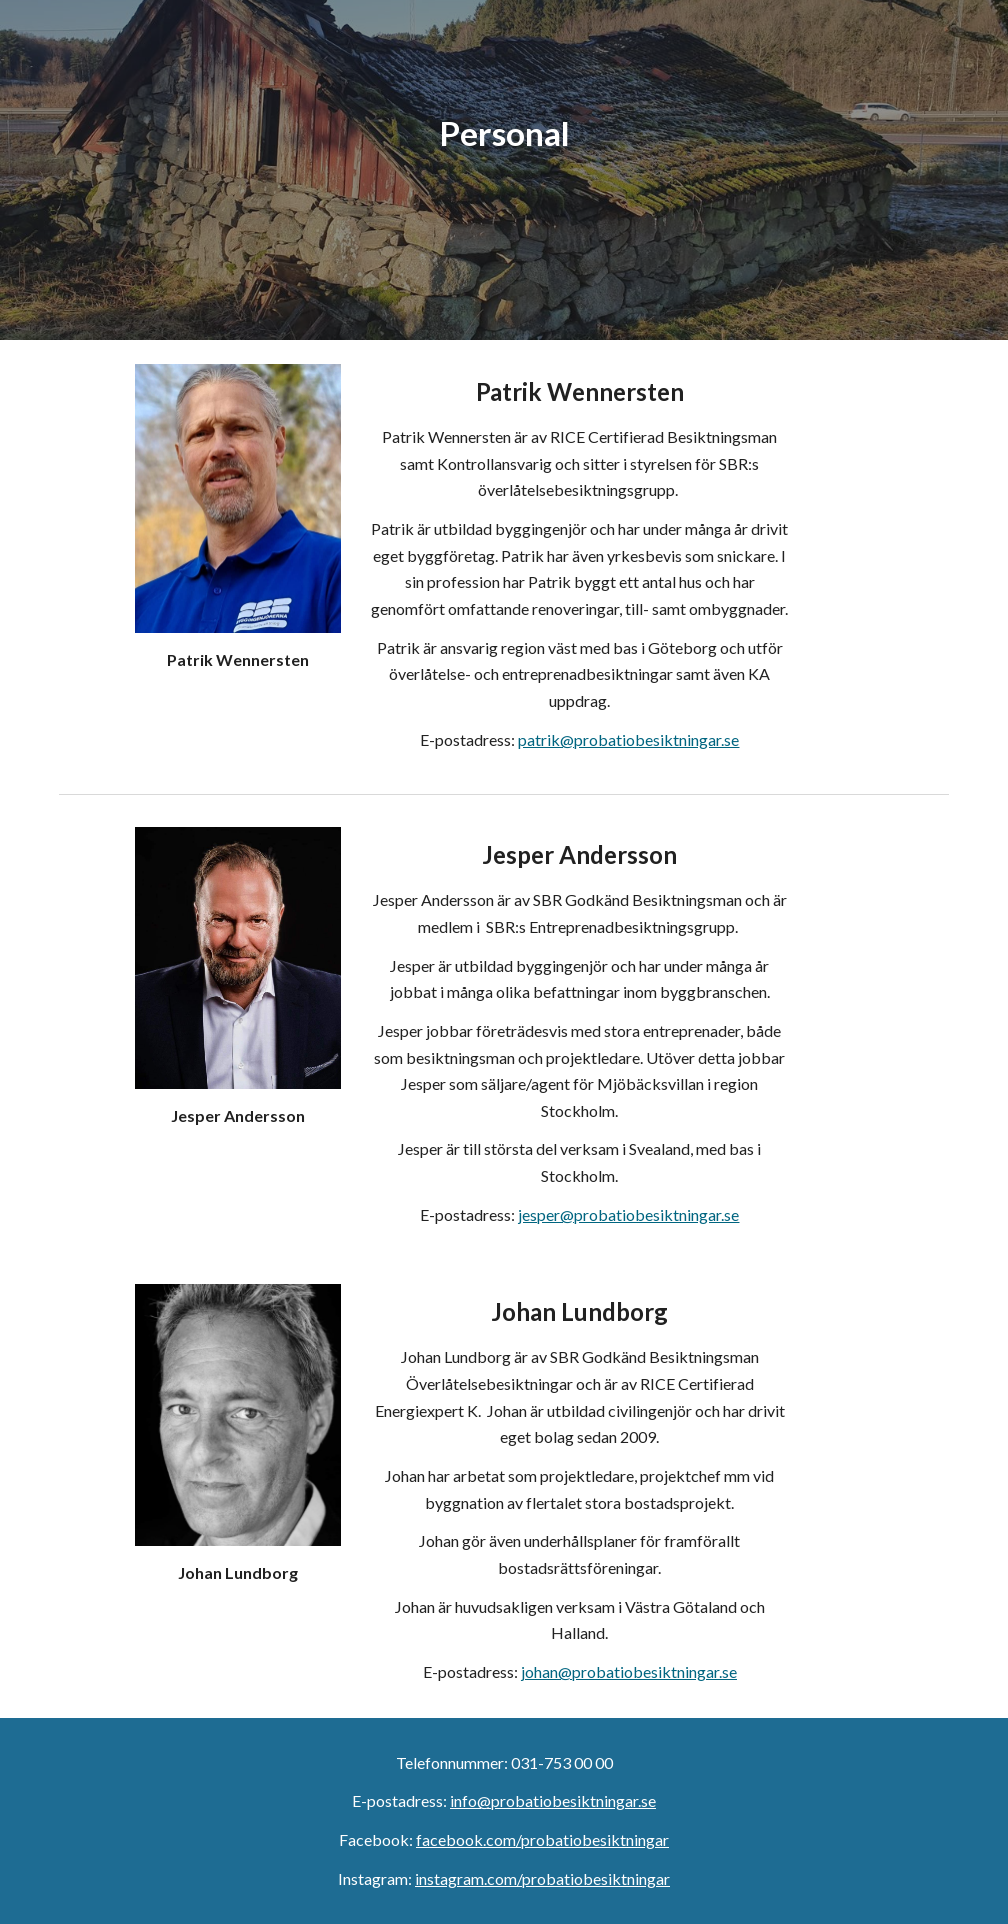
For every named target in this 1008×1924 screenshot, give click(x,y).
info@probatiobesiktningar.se (553, 1800)
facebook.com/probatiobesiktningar (542, 1839)
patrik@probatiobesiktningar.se (628, 739)
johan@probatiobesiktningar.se (629, 1671)
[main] (503, 170)
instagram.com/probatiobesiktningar (542, 1878)
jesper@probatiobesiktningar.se (628, 1214)
